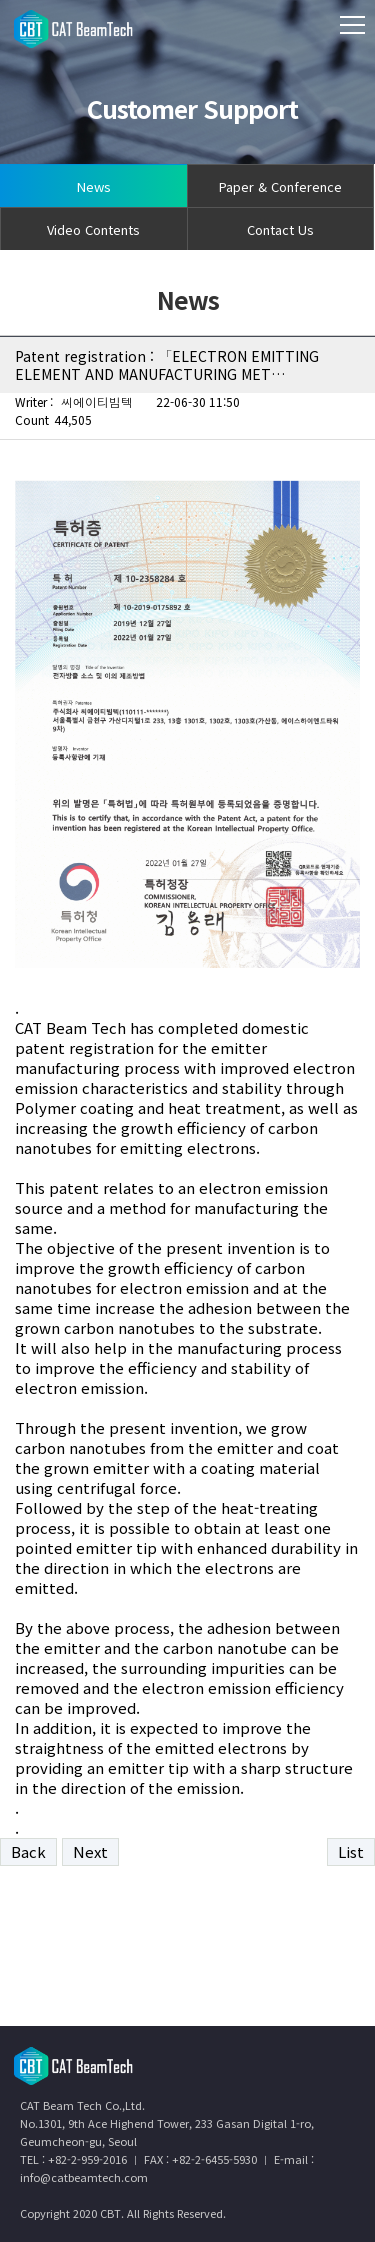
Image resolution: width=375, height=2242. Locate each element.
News (94, 186)
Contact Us (280, 229)
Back (28, 1851)
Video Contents (93, 229)
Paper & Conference (280, 186)
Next (90, 1851)
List (351, 1851)
